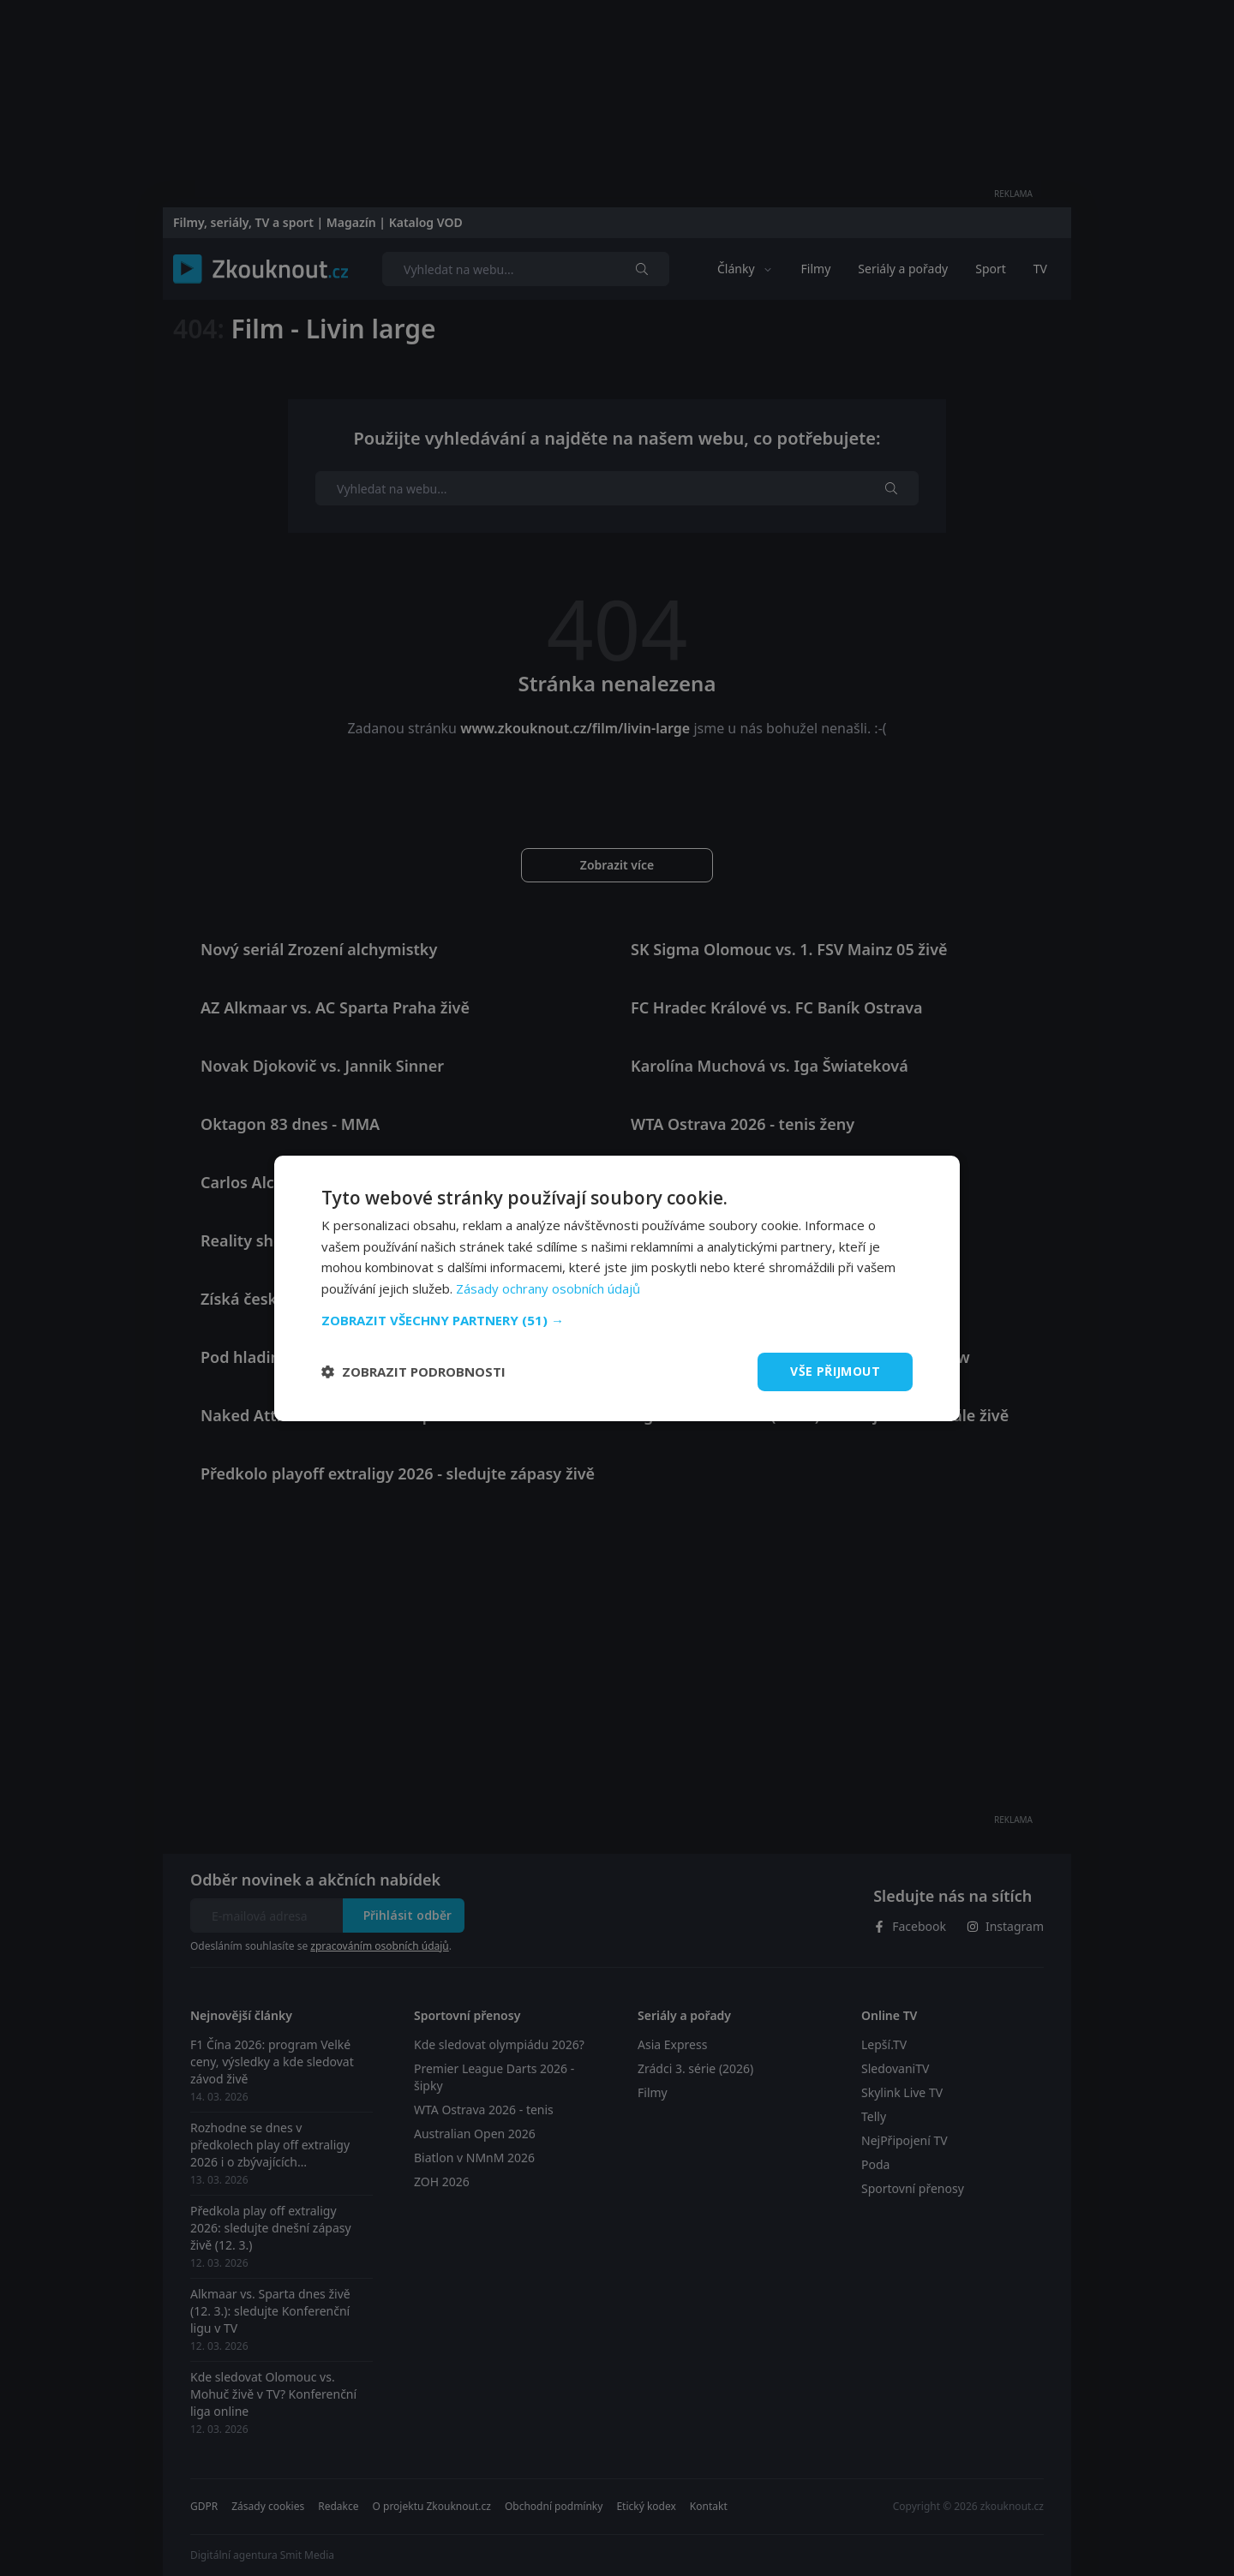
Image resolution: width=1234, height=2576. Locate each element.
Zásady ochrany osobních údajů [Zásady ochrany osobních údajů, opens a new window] (548, 1288)
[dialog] (617, 1287)
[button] (617, 1320)
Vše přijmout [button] (835, 1371)
